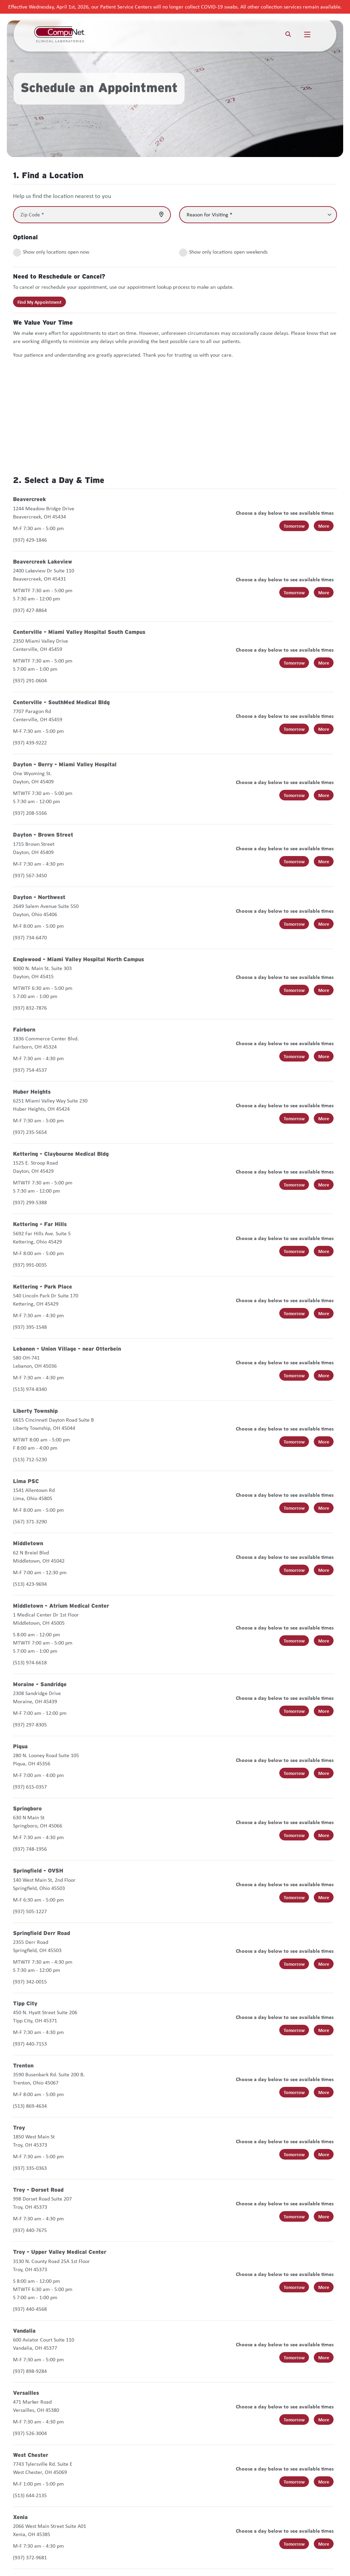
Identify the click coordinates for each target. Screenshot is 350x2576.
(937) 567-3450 (30, 875)
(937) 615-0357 (30, 1786)
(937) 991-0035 (30, 1264)
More (323, 526)
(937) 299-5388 (30, 1202)
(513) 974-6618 (30, 1662)
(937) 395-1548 (30, 1326)
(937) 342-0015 (30, 1981)
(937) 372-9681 (30, 2557)
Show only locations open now (56, 251)
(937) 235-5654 (30, 1132)
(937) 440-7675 (30, 2230)
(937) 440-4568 (30, 2308)
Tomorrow (294, 526)
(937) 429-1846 (30, 539)
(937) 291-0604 (30, 680)
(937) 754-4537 (30, 1069)
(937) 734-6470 (30, 937)
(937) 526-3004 (30, 2433)
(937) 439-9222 (30, 742)
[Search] (288, 34)
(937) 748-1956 (30, 1848)
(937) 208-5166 (30, 812)
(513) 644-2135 (30, 2495)
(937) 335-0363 (30, 2168)
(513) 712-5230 (30, 1459)
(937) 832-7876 (30, 1007)
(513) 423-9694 (30, 1584)
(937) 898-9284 (30, 2371)
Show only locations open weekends (228, 251)
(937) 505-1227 (30, 1911)
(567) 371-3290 (30, 1521)
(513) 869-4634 (30, 2105)
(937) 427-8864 (30, 610)
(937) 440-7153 (30, 2043)
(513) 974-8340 (30, 1389)
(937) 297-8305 (30, 1724)
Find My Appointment (39, 302)
